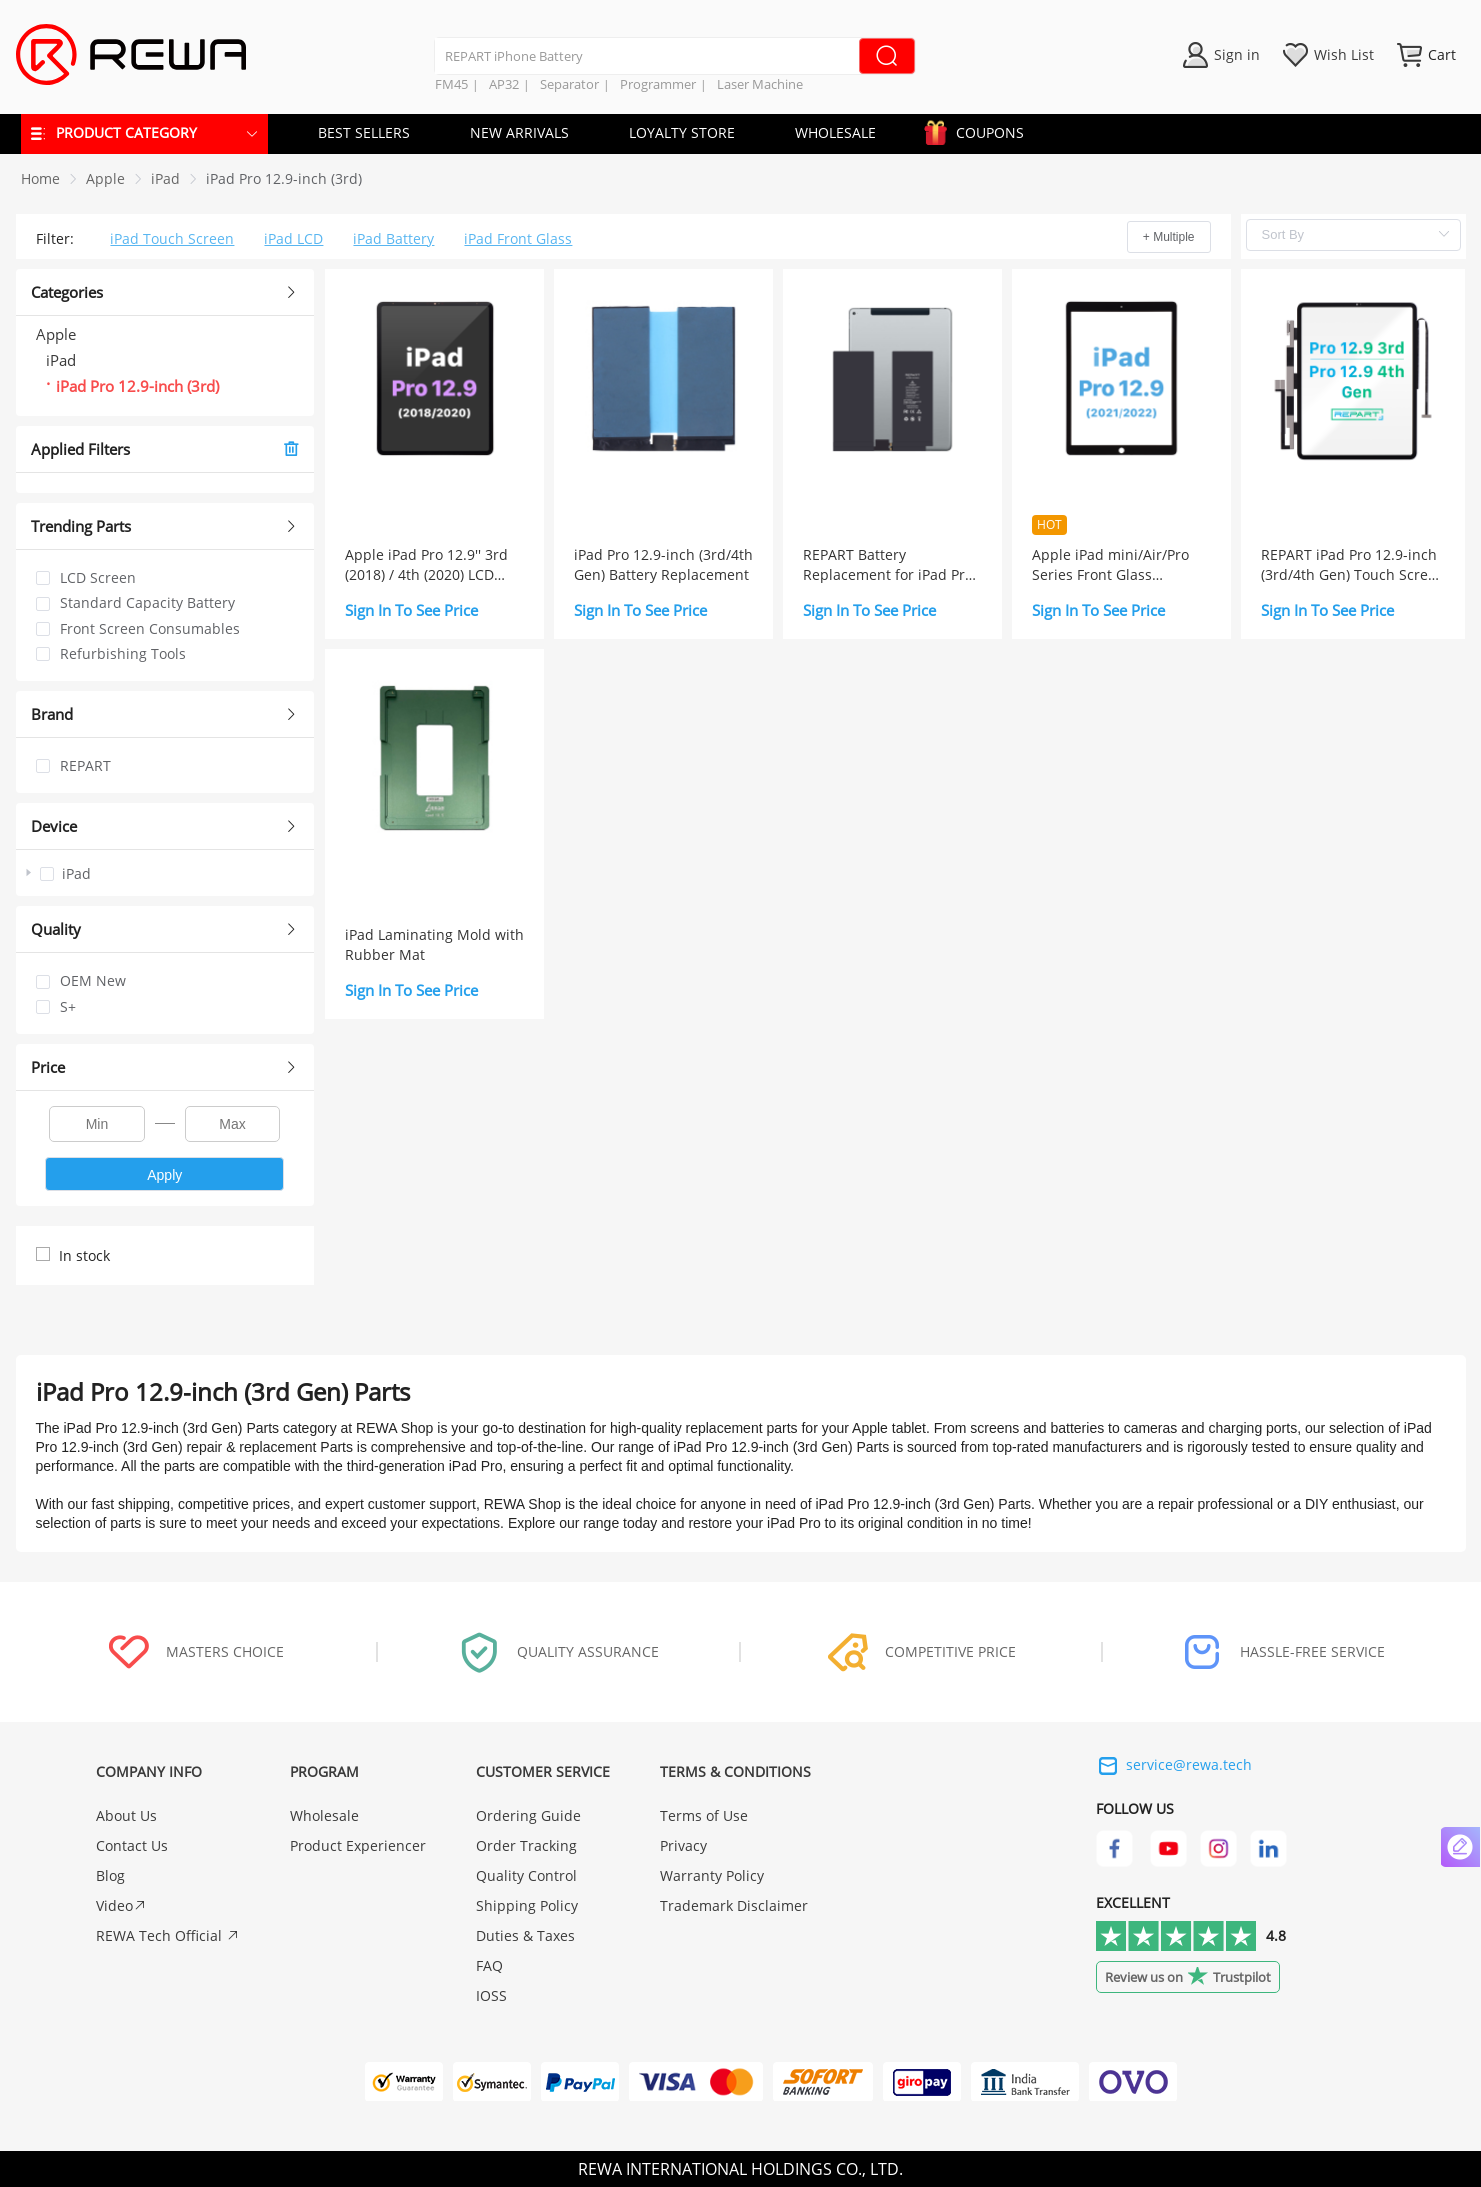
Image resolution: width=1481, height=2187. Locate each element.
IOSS (491, 1995)
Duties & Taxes (525, 1935)
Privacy (683, 1845)
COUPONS (980, 129)
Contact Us (132, 1845)
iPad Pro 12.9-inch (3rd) (284, 178)
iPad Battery (393, 238)
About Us (126, 1815)
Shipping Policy (527, 1905)
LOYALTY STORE (682, 132)
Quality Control (526, 1875)
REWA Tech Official (168, 1935)
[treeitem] (165, 873)
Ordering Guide (528, 1815)
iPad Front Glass (518, 238)
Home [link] (40, 178)
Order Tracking (526, 1845)
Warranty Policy (712, 1875)
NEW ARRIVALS (519, 132)
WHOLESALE (835, 132)
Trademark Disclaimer (734, 1905)
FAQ (489, 1965)
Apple (105, 178)
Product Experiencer (358, 1845)
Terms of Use (704, 1815)
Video (121, 1905)
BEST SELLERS (364, 132)
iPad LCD (293, 238)
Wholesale (324, 1815)
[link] (105, 178)
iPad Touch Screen (172, 238)
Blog (110, 1875)
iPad (165, 178)
